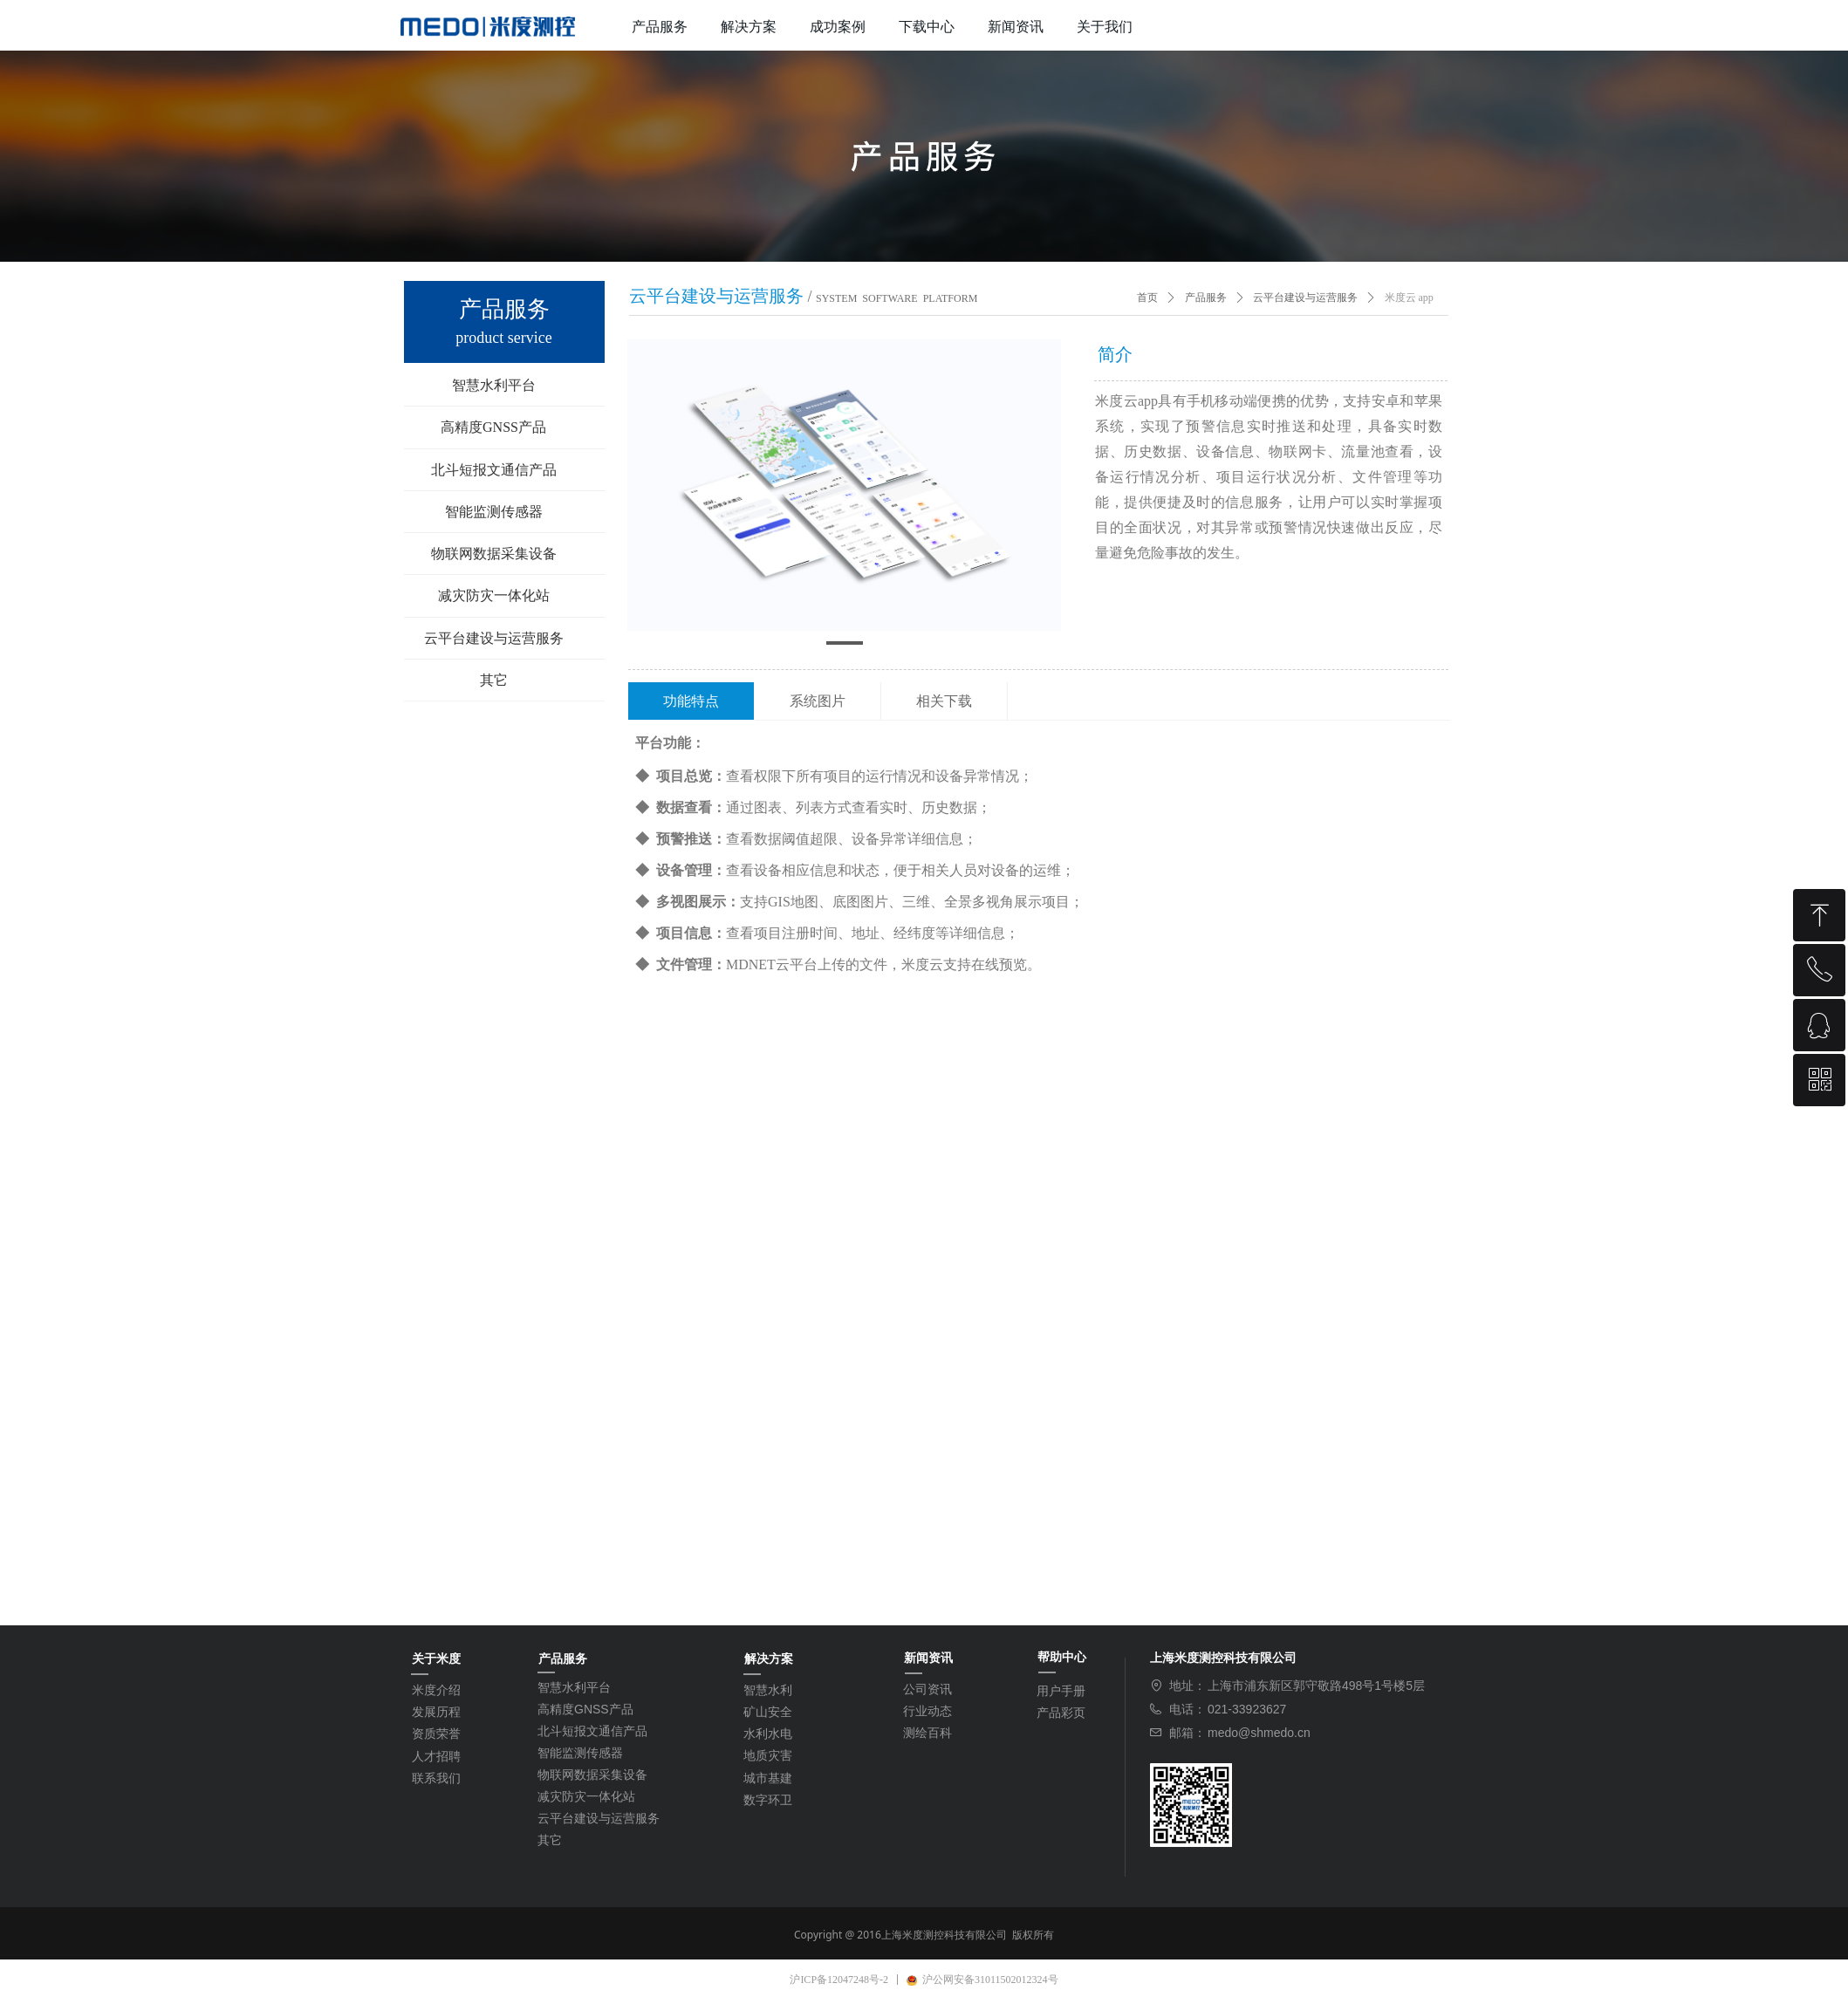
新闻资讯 (1016, 26)
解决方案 (749, 26)
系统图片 (817, 701)
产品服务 (660, 26)
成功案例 (838, 26)
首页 (1147, 297)
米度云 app (1409, 297)
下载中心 (927, 26)
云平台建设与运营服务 (1305, 297)
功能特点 (691, 701)
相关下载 (944, 701)
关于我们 (1105, 26)
